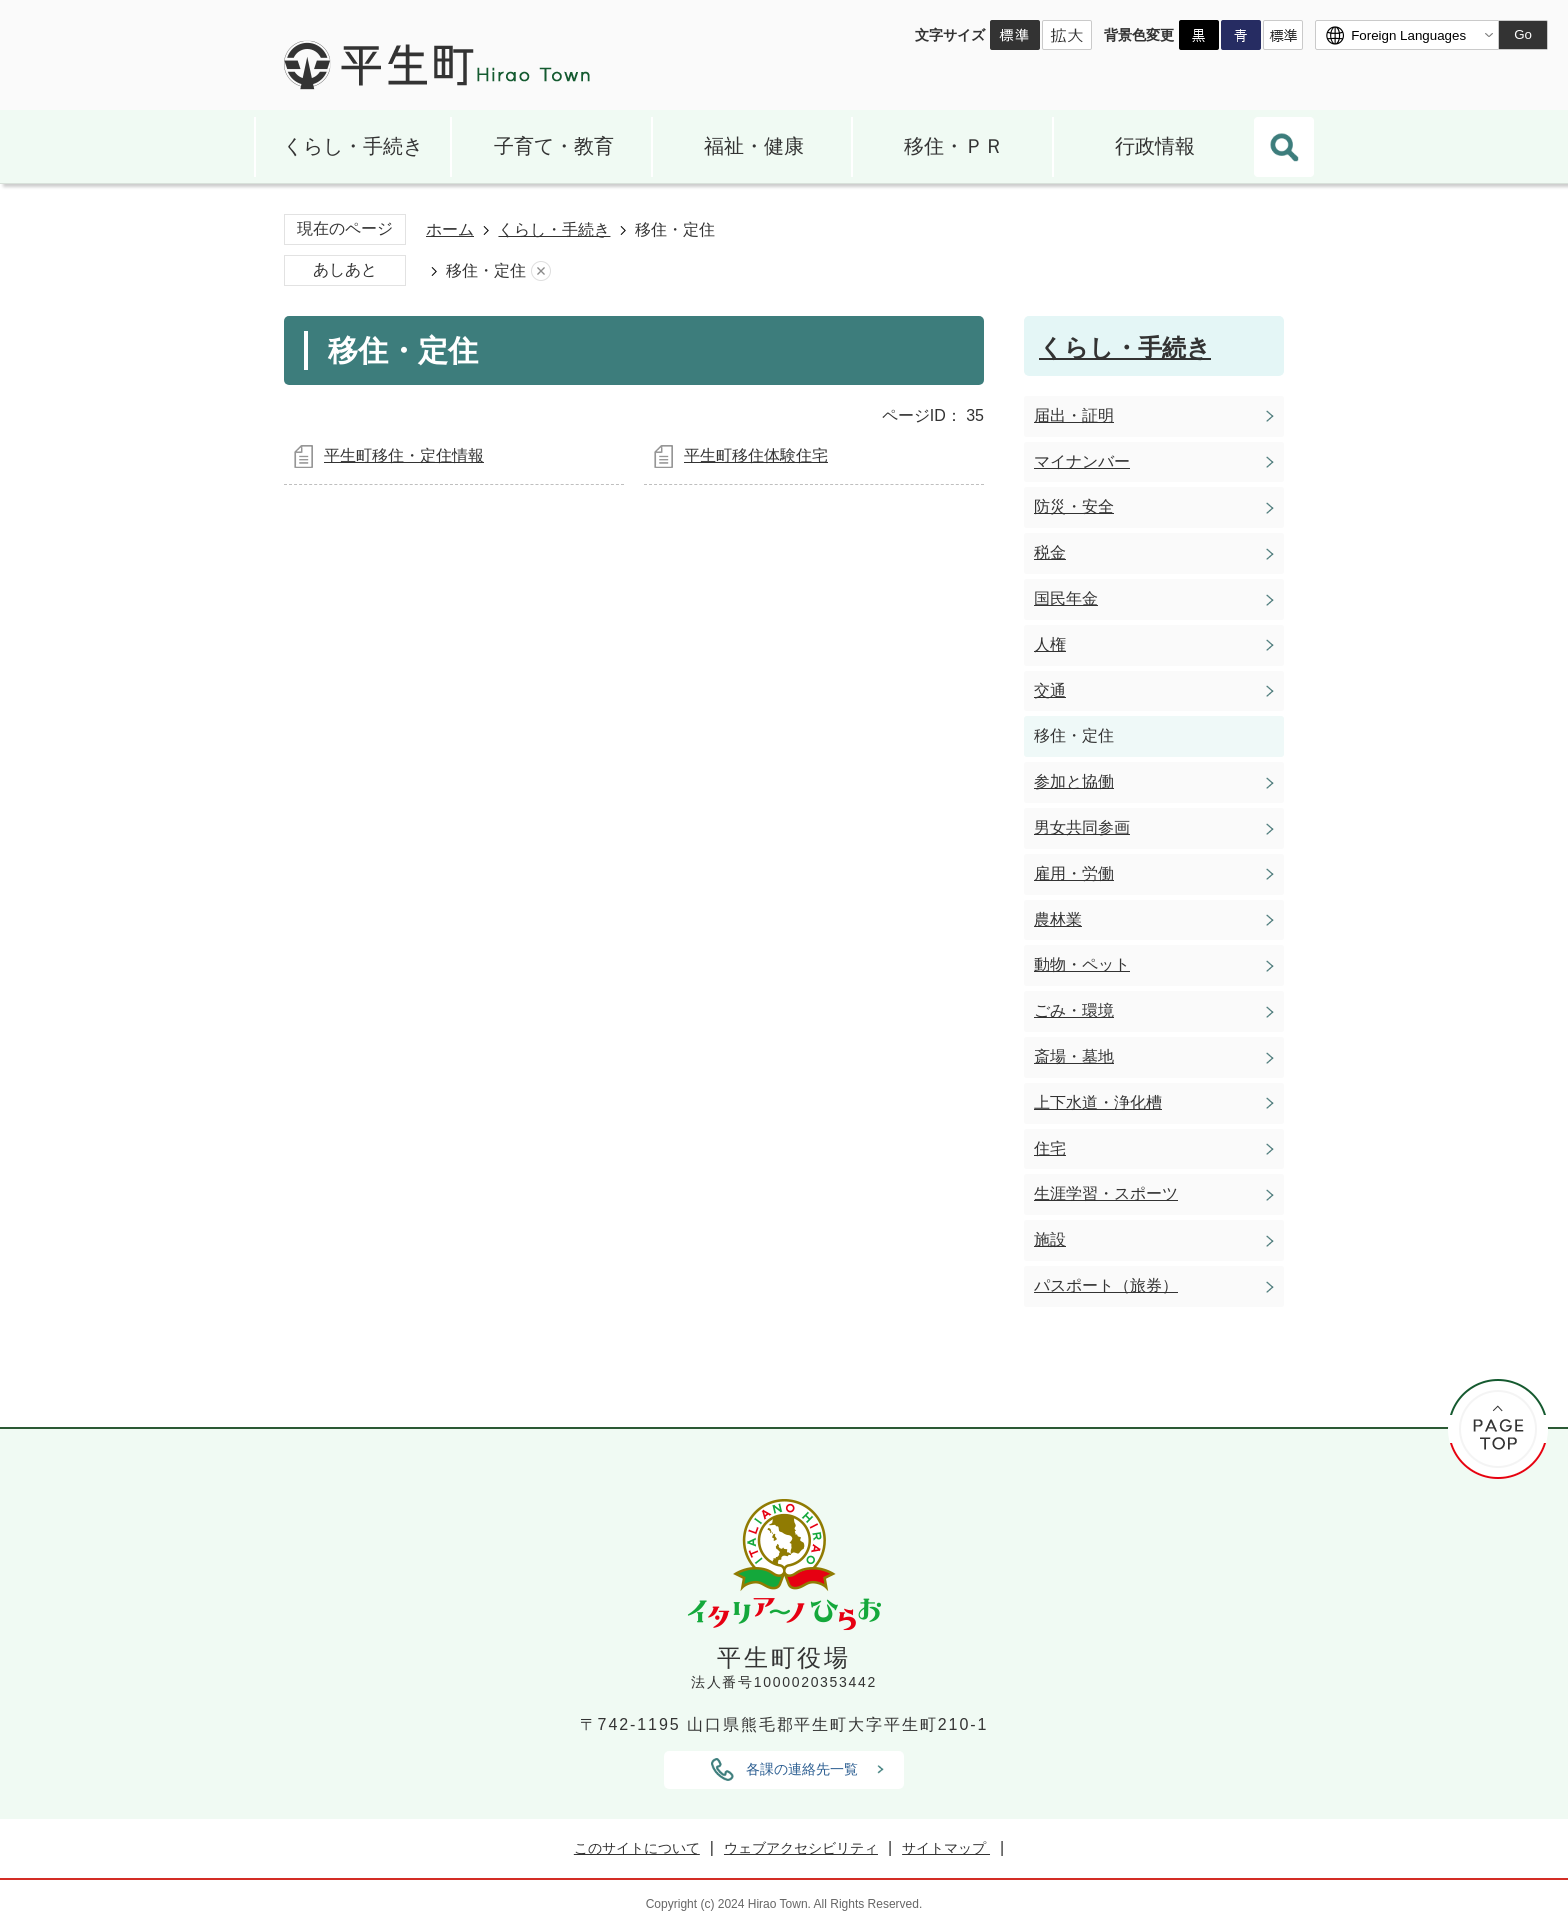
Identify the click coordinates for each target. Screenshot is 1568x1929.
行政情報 (1155, 146)
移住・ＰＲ (954, 146)
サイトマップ (946, 1848)
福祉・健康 (754, 146)
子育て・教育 (554, 146)
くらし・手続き (353, 146)
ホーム (450, 229)
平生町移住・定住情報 (404, 455)
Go (1523, 34)
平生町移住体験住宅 (756, 455)
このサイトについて (637, 1848)
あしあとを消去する (541, 271)
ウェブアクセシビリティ (801, 1848)
